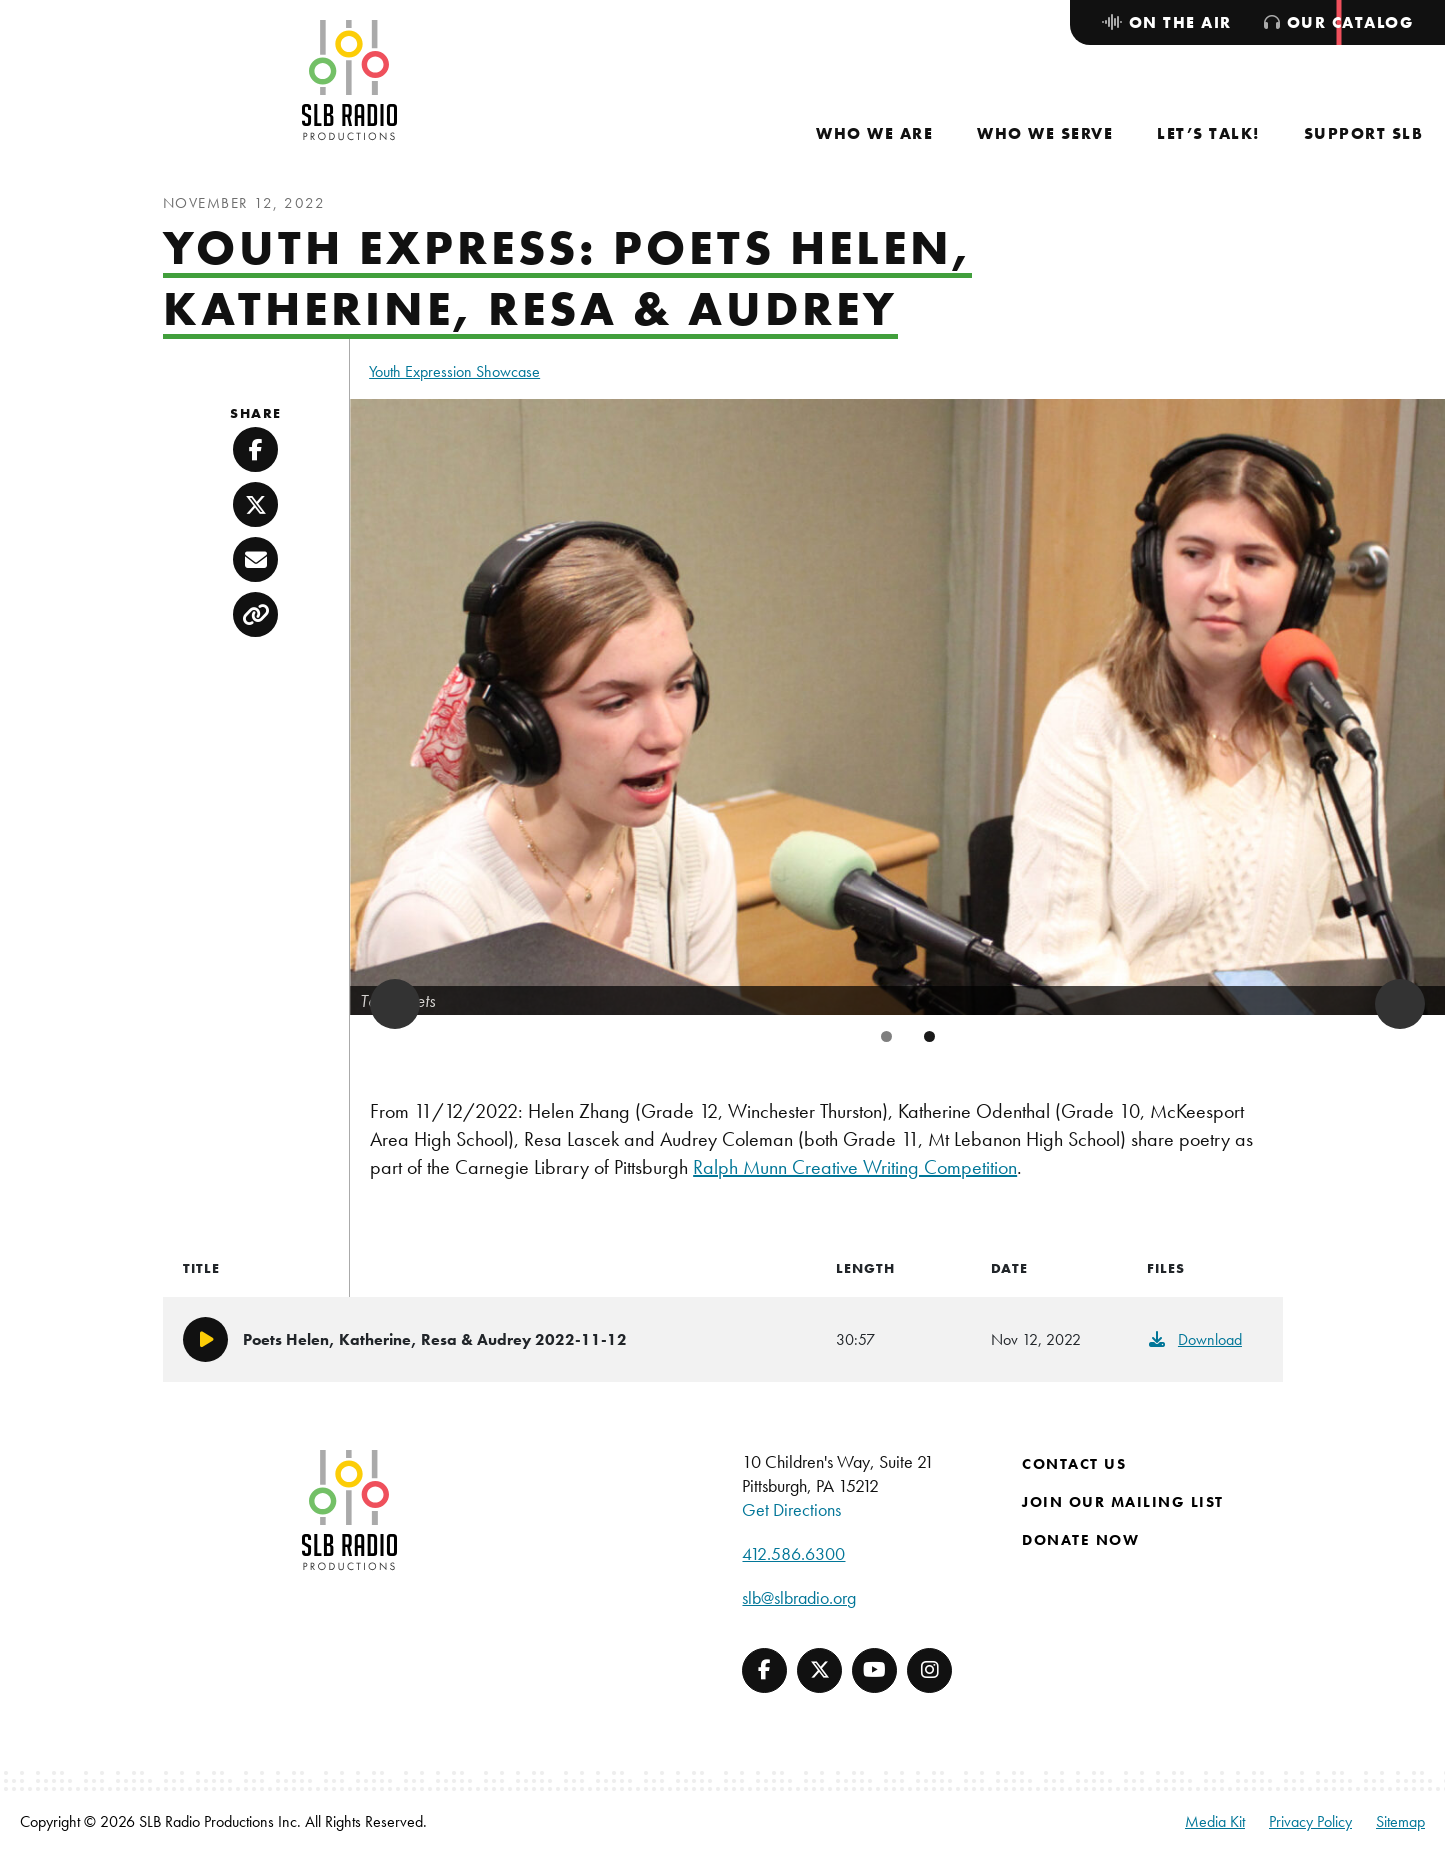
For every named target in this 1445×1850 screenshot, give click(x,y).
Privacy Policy (1310, 1821)
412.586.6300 (793, 1553)
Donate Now (1080, 1540)
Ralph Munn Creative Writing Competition (855, 1167)
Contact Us (1074, 1464)
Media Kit (1215, 1821)
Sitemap (1400, 1821)
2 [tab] (929, 1036)
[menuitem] (874, 133)
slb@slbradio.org (799, 1597)
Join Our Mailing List (1123, 1502)
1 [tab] (886, 1036)
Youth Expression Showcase (454, 371)
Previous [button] (395, 1004)
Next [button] (1400, 1004)
